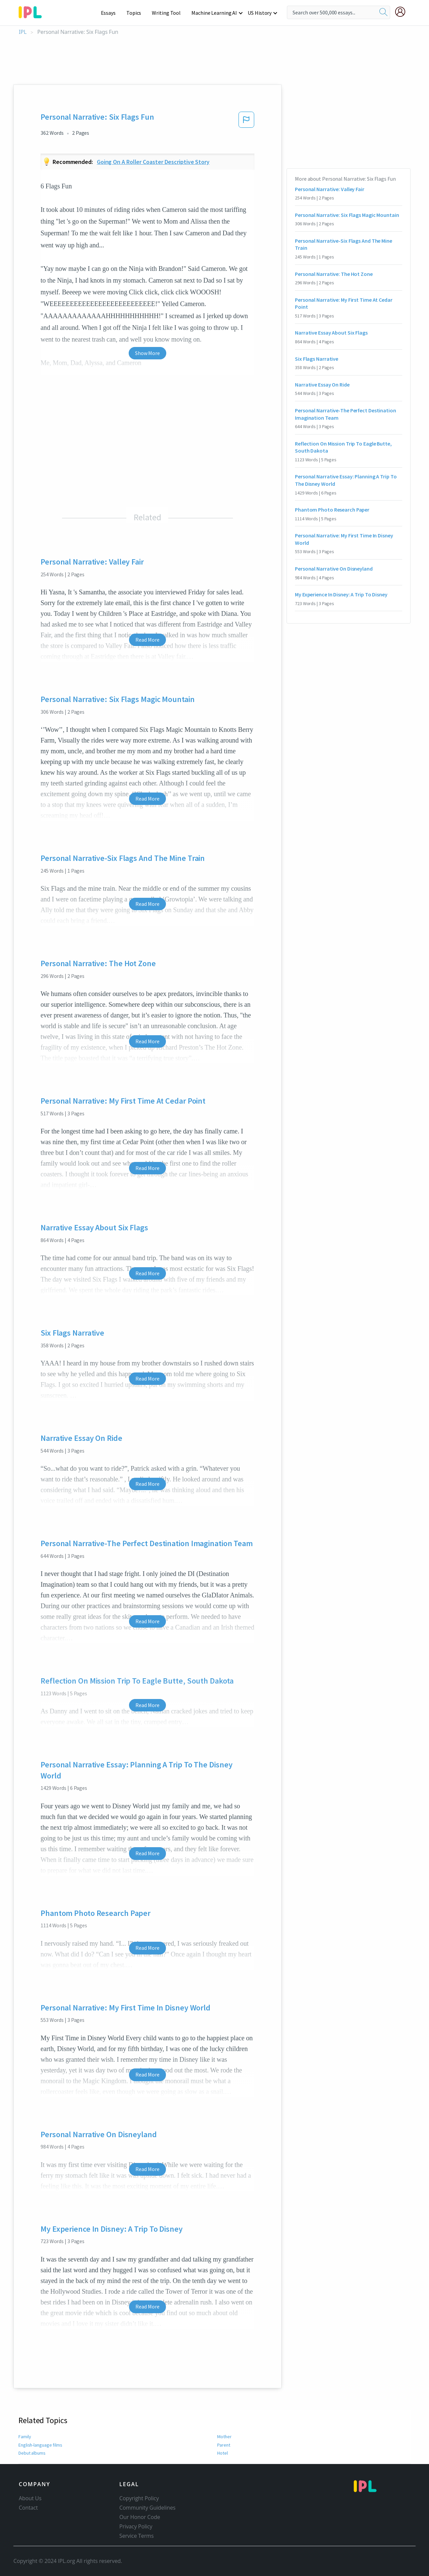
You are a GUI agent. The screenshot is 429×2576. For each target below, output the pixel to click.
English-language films (40, 2445)
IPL (22, 32)
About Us (30, 2498)
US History (259, 12)
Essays (112, 12)
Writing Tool (168, 12)
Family (25, 2437)
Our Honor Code (139, 2517)
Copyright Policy (139, 2498)
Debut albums (32, 2453)
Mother (224, 2437)
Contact (28, 2507)
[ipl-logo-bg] (32, 11)
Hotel (222, 2453)
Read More (147, 639)
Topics (137, 12)
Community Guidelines (147, 2507)
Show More (147, 353)
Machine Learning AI (215, 12)
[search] (383, 12)
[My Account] (403, 11)
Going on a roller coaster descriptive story (153, 162)
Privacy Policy (135, 2526)
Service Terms (136, 2535)
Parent (223, 2445)
